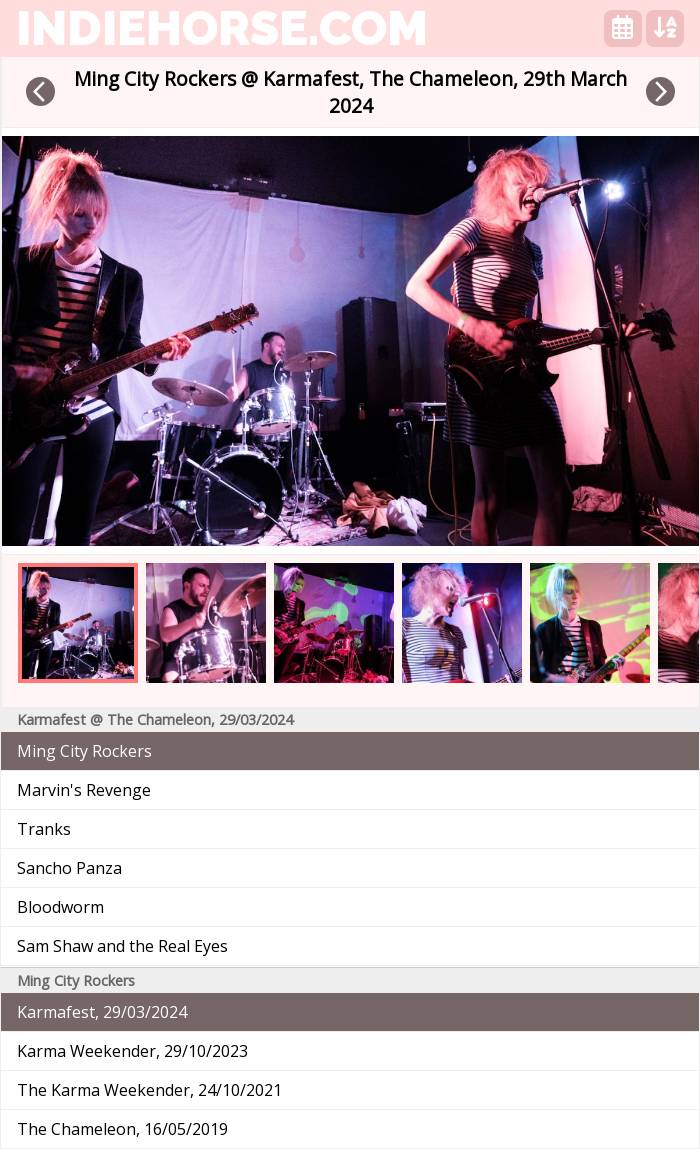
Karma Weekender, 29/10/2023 (132, 1051)
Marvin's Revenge (84, 790)
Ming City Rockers (84, 751)
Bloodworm (60, 907)
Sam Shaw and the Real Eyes (122, 946)
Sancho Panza (69, 868)
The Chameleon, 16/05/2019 (122, 1129)
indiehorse (222, 28)
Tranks (44, 829)
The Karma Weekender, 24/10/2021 (149, 1090)
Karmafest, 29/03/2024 (102, 1012)
